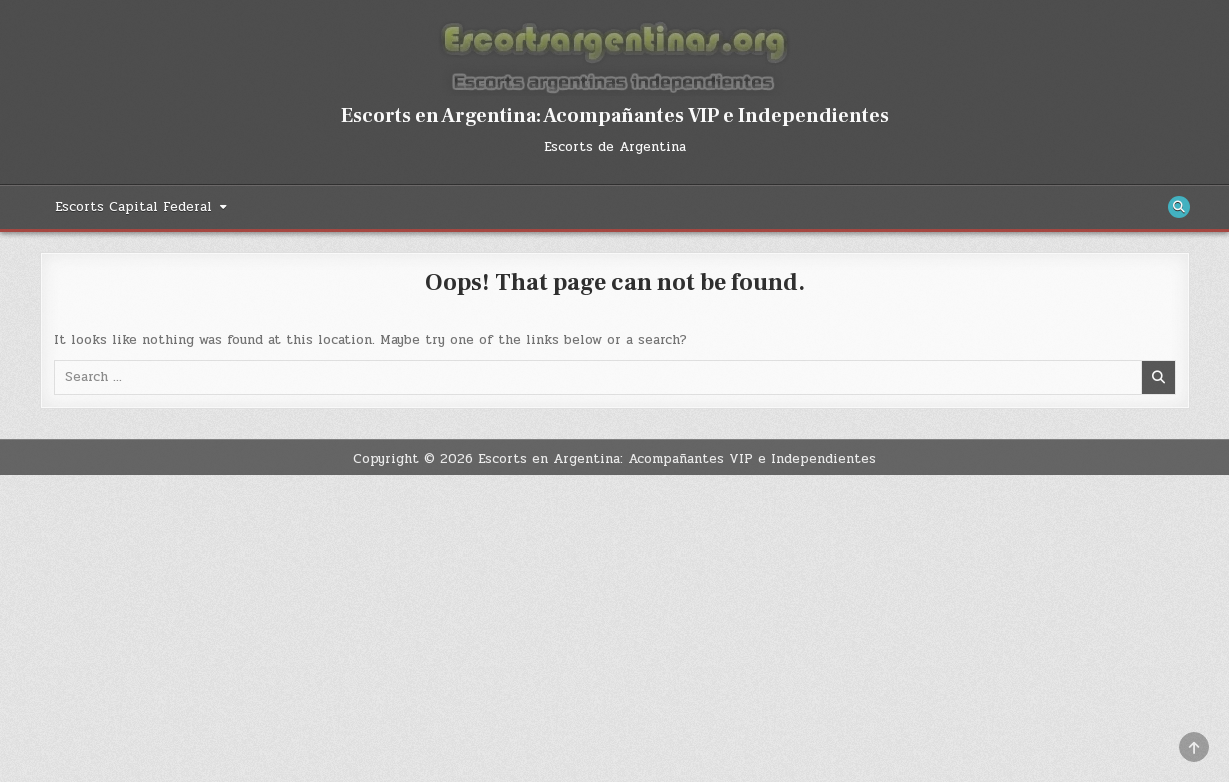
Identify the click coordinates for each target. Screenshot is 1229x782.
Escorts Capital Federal (133, 207)
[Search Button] (1179, 207)
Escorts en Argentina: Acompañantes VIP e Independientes (615, 116)
